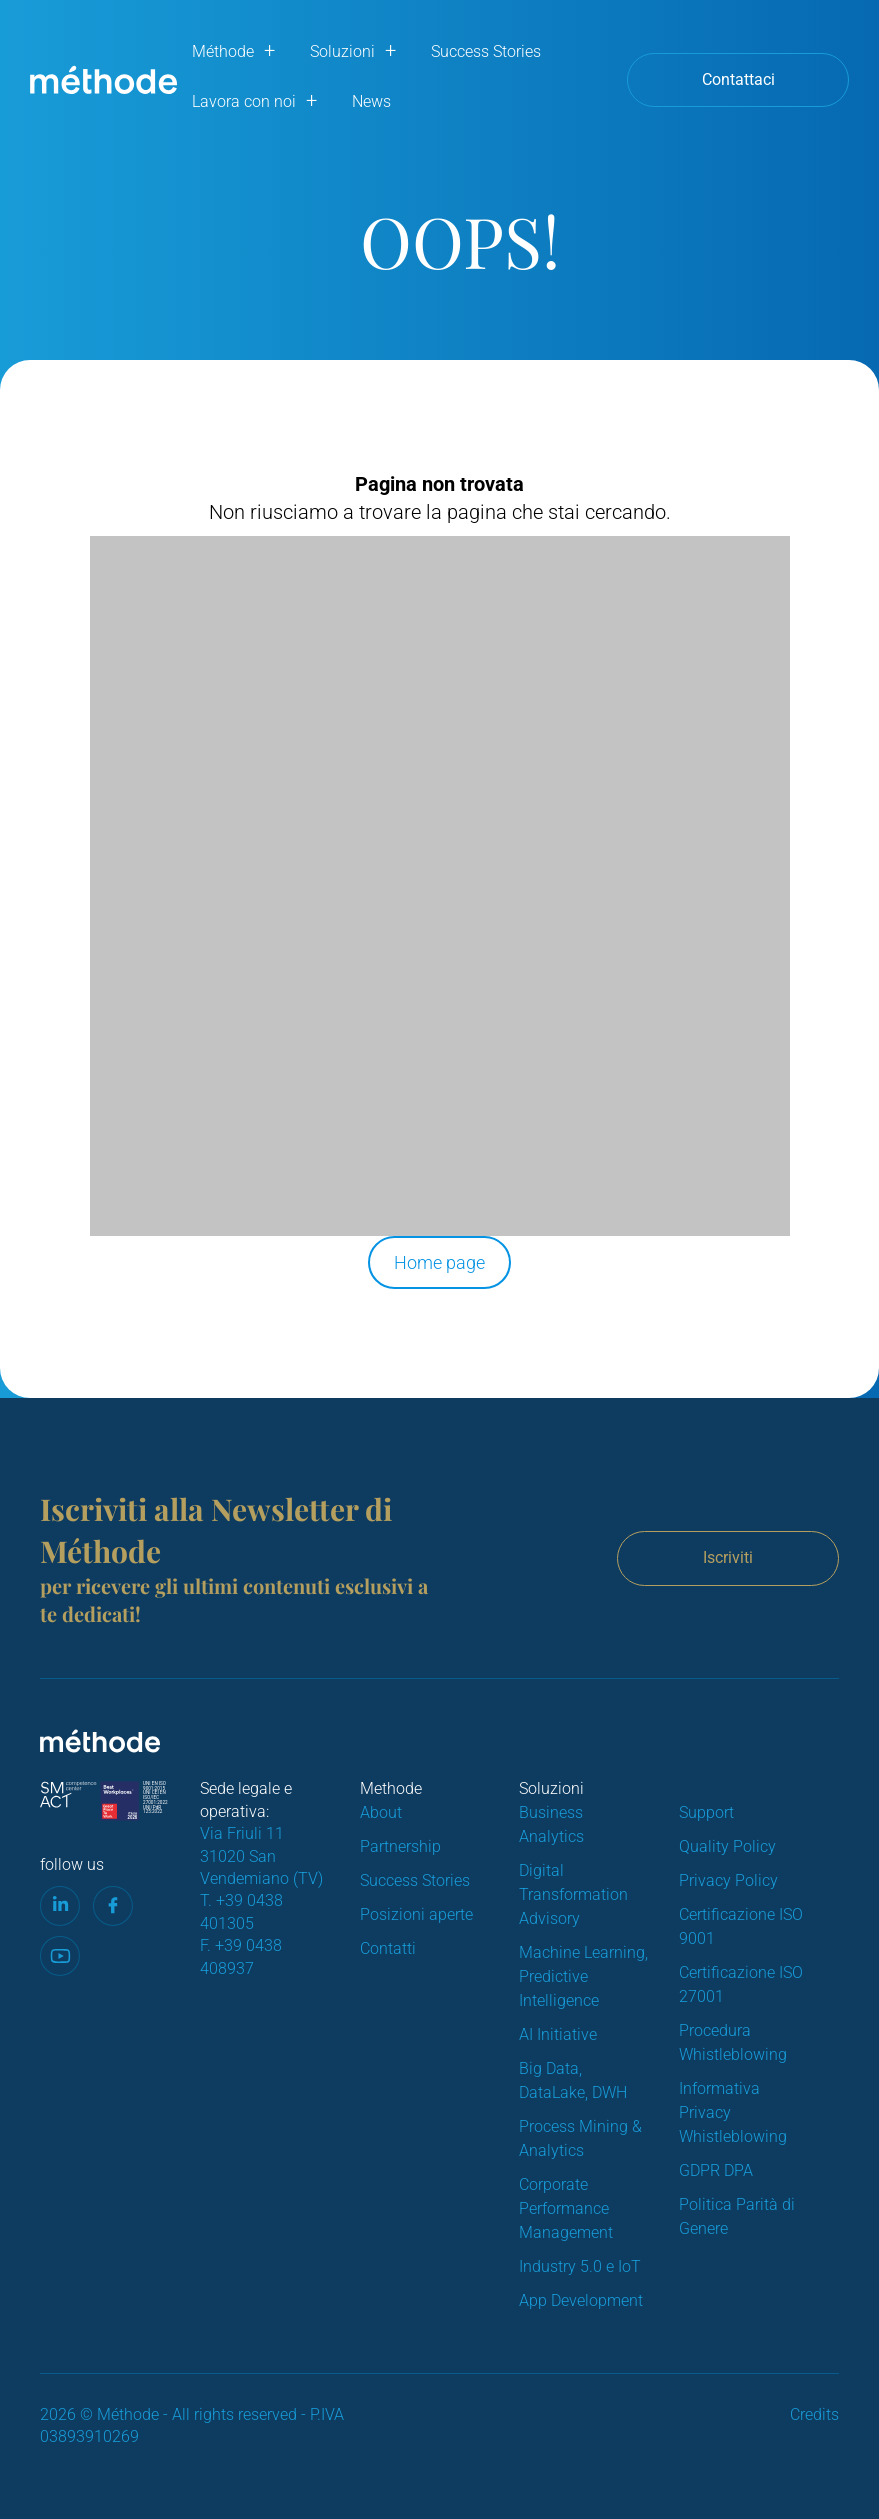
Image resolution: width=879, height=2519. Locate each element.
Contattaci (738, 79)
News (371, 101)
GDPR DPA (716, 2170)
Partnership (400, 1846)
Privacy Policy (728, 1880)
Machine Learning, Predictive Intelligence (583, 1976)
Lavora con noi (244, 101)
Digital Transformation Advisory (573, 1894)
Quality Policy (727, 1846)
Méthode (223, 51)
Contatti (388, 1948)
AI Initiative (558, 2034)
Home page (439, 1262)
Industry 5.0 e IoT (580, 2266)
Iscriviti (728, 1557)
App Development (581, 2300)
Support (706, 1812)
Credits (814, 2414)
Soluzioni (342, 51)
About (381, 1812)
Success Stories (486, 51)
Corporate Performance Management (566, 2208)
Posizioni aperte (416, 1914)
